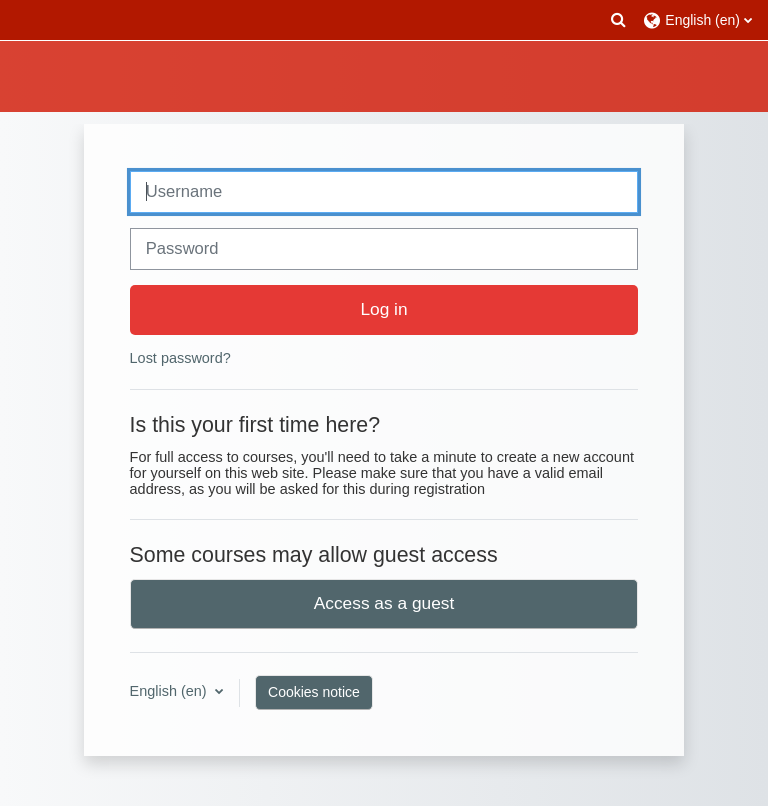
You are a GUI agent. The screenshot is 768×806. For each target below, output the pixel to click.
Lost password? (180, 358)
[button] (619, 20)
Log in (383, 309)
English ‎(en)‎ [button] (170, 691)
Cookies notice (314, 692)
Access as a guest (384, 603)
